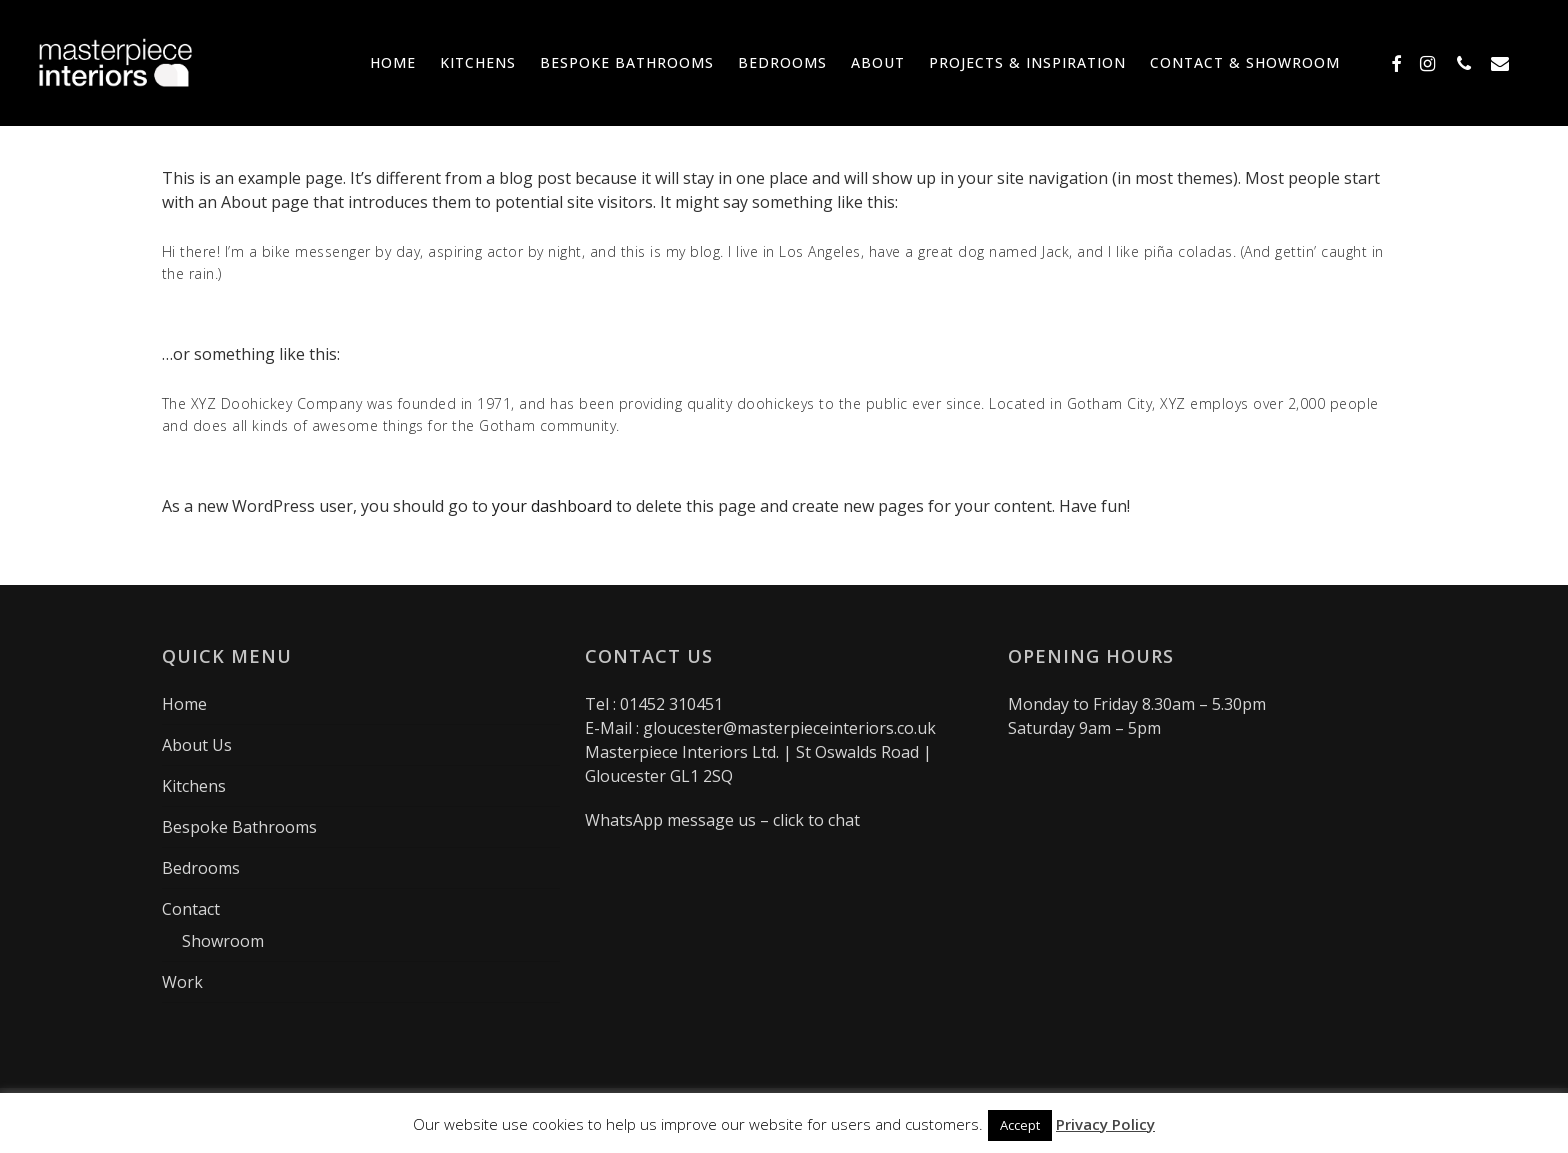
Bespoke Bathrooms (239, 827)
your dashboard (552, 506)
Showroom (223, 941)
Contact (191, 909)
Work (182, 982)
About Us (197, 745)
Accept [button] (1020, 1125)
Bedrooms (201, 868)
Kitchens (194, 786)
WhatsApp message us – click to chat (722, 820)
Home (184, 704)
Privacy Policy (1105, 1124)
